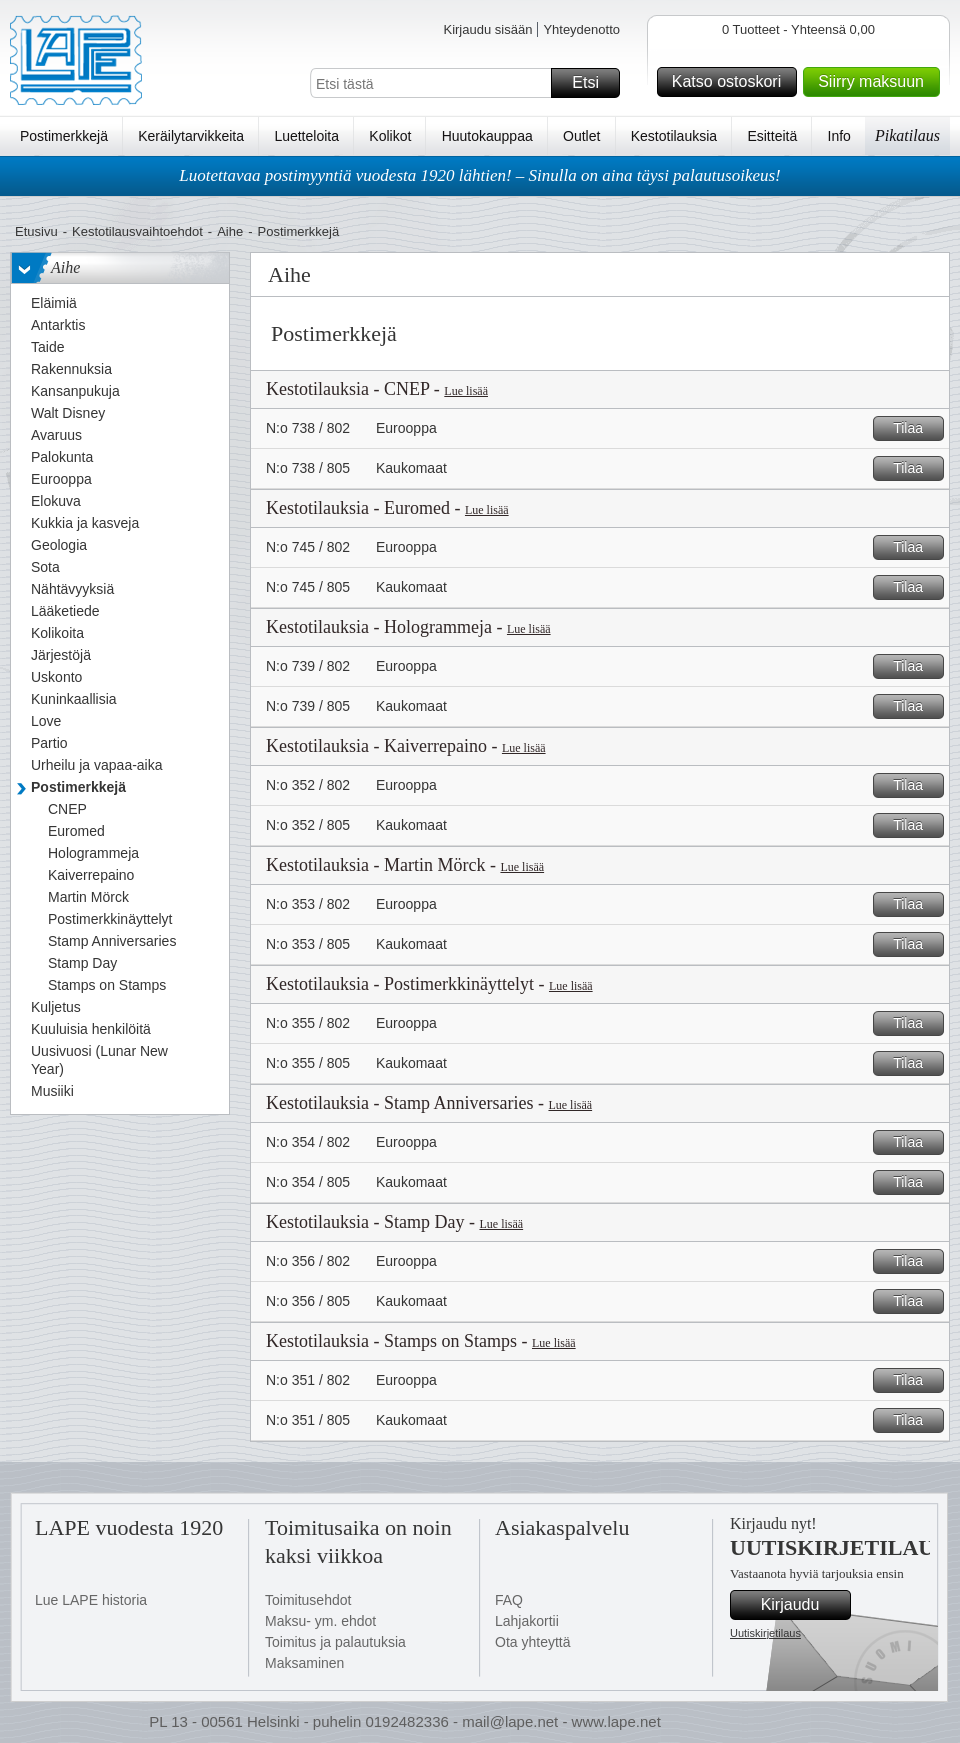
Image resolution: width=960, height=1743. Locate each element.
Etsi (593, 83)
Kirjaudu (803, 1605)
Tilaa (915, 428)
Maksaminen (304, 1663)
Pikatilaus (907, 135)
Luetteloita (306, 136)
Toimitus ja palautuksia (335, 1642)
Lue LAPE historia (91, 1600)
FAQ (509, 1600)
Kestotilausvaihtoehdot (137, 231)
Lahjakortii (527, 1621)
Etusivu (36, 231)
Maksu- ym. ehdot (320, 1621)
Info (839, 136)
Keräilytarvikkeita (191, 136)
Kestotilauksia (674, 136)
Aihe (230, 231)
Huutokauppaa (487, 136)
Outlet (581, 136)
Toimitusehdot (308, 1600)
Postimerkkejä (64, 136)
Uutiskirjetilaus (765, 1633)
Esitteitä (772, 136)
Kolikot (390, 136)
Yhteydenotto (581, 29)
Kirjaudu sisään (487, 29)
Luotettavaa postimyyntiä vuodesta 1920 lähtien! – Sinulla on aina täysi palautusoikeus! (480, 175)
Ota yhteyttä (532, 1642)
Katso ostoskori (731, 82)
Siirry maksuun (876, 82)
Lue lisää (466, 391)
